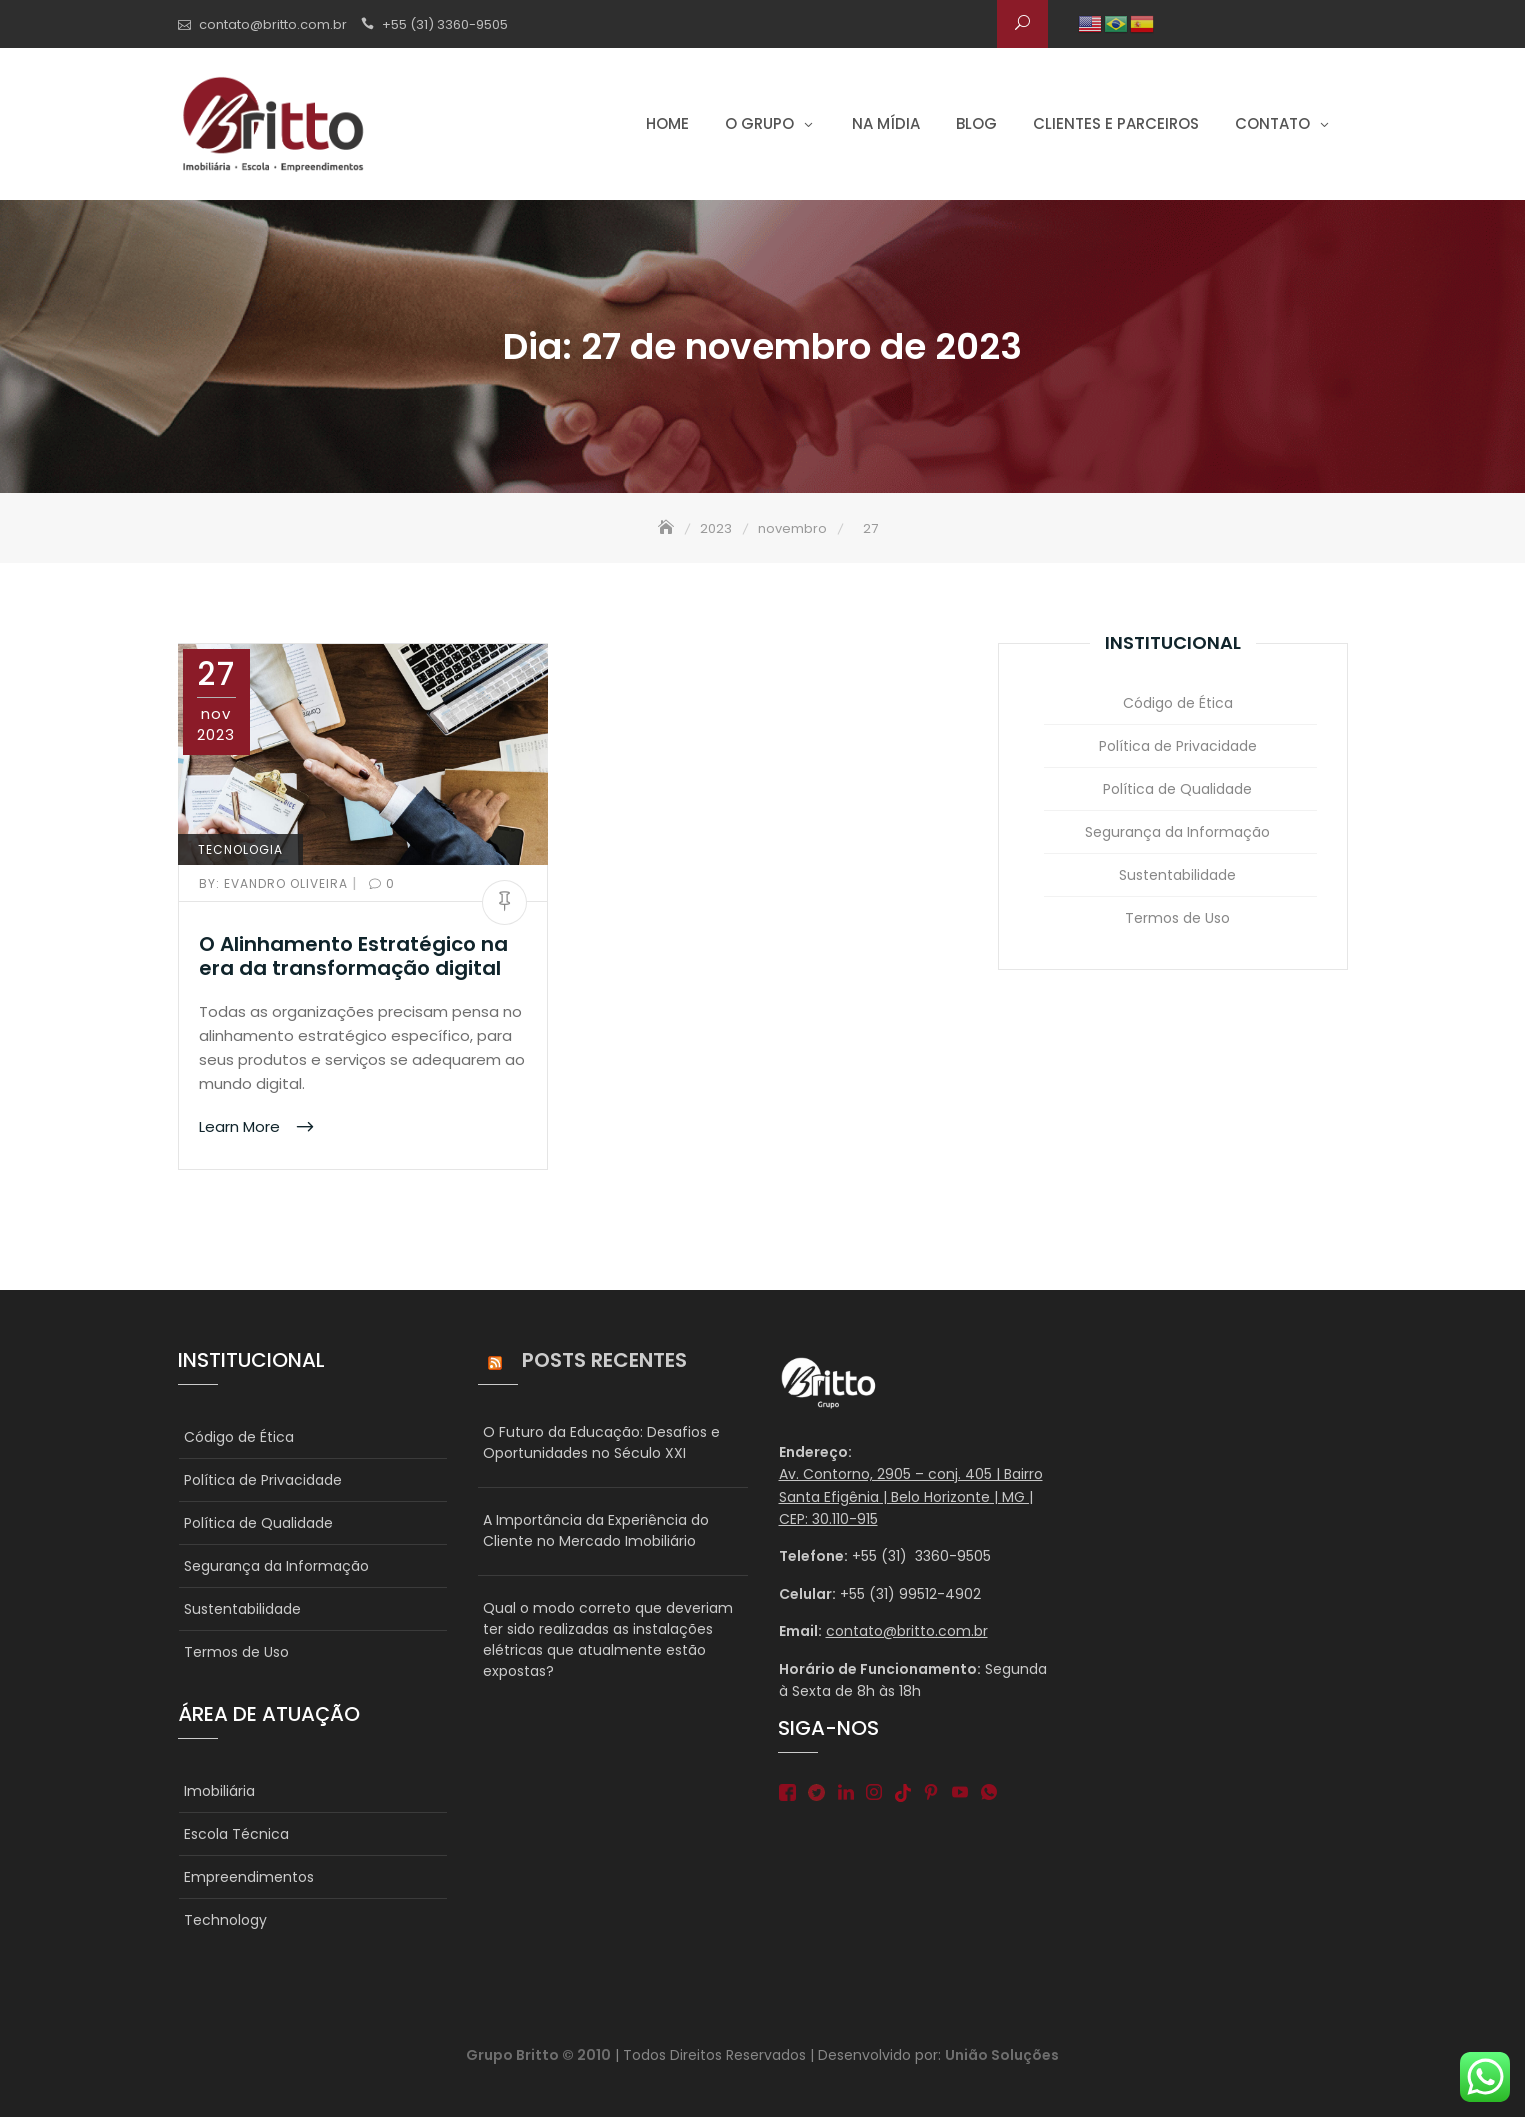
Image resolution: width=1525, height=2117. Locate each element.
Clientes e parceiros (1116, 123)
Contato (1272, 123)
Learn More (241, 1126)
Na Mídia (886, 123)
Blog (976, 123)
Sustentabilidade (1177, 875)
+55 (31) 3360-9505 (445, 24)
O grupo (759, 123)
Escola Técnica (236, 1834)
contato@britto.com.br (273, 24)
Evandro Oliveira (275, 883)
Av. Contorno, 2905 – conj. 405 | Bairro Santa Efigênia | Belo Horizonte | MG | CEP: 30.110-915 (911, 1496)
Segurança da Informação (1177, 832)
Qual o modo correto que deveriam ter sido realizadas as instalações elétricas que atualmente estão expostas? (608, 1639)
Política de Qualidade (1177, 789)
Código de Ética (1178, 703)
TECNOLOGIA (240, 849)
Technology (225, 1920)
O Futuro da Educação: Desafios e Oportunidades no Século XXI (601, 1442)
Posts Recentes (604, 1360)
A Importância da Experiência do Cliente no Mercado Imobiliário (596, 1530)
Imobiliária (219, 1791)
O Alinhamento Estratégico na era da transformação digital (353, 956)
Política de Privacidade (1178, 746)
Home (667, 123)
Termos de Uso (1177, 918)
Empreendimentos (249, 1877)
